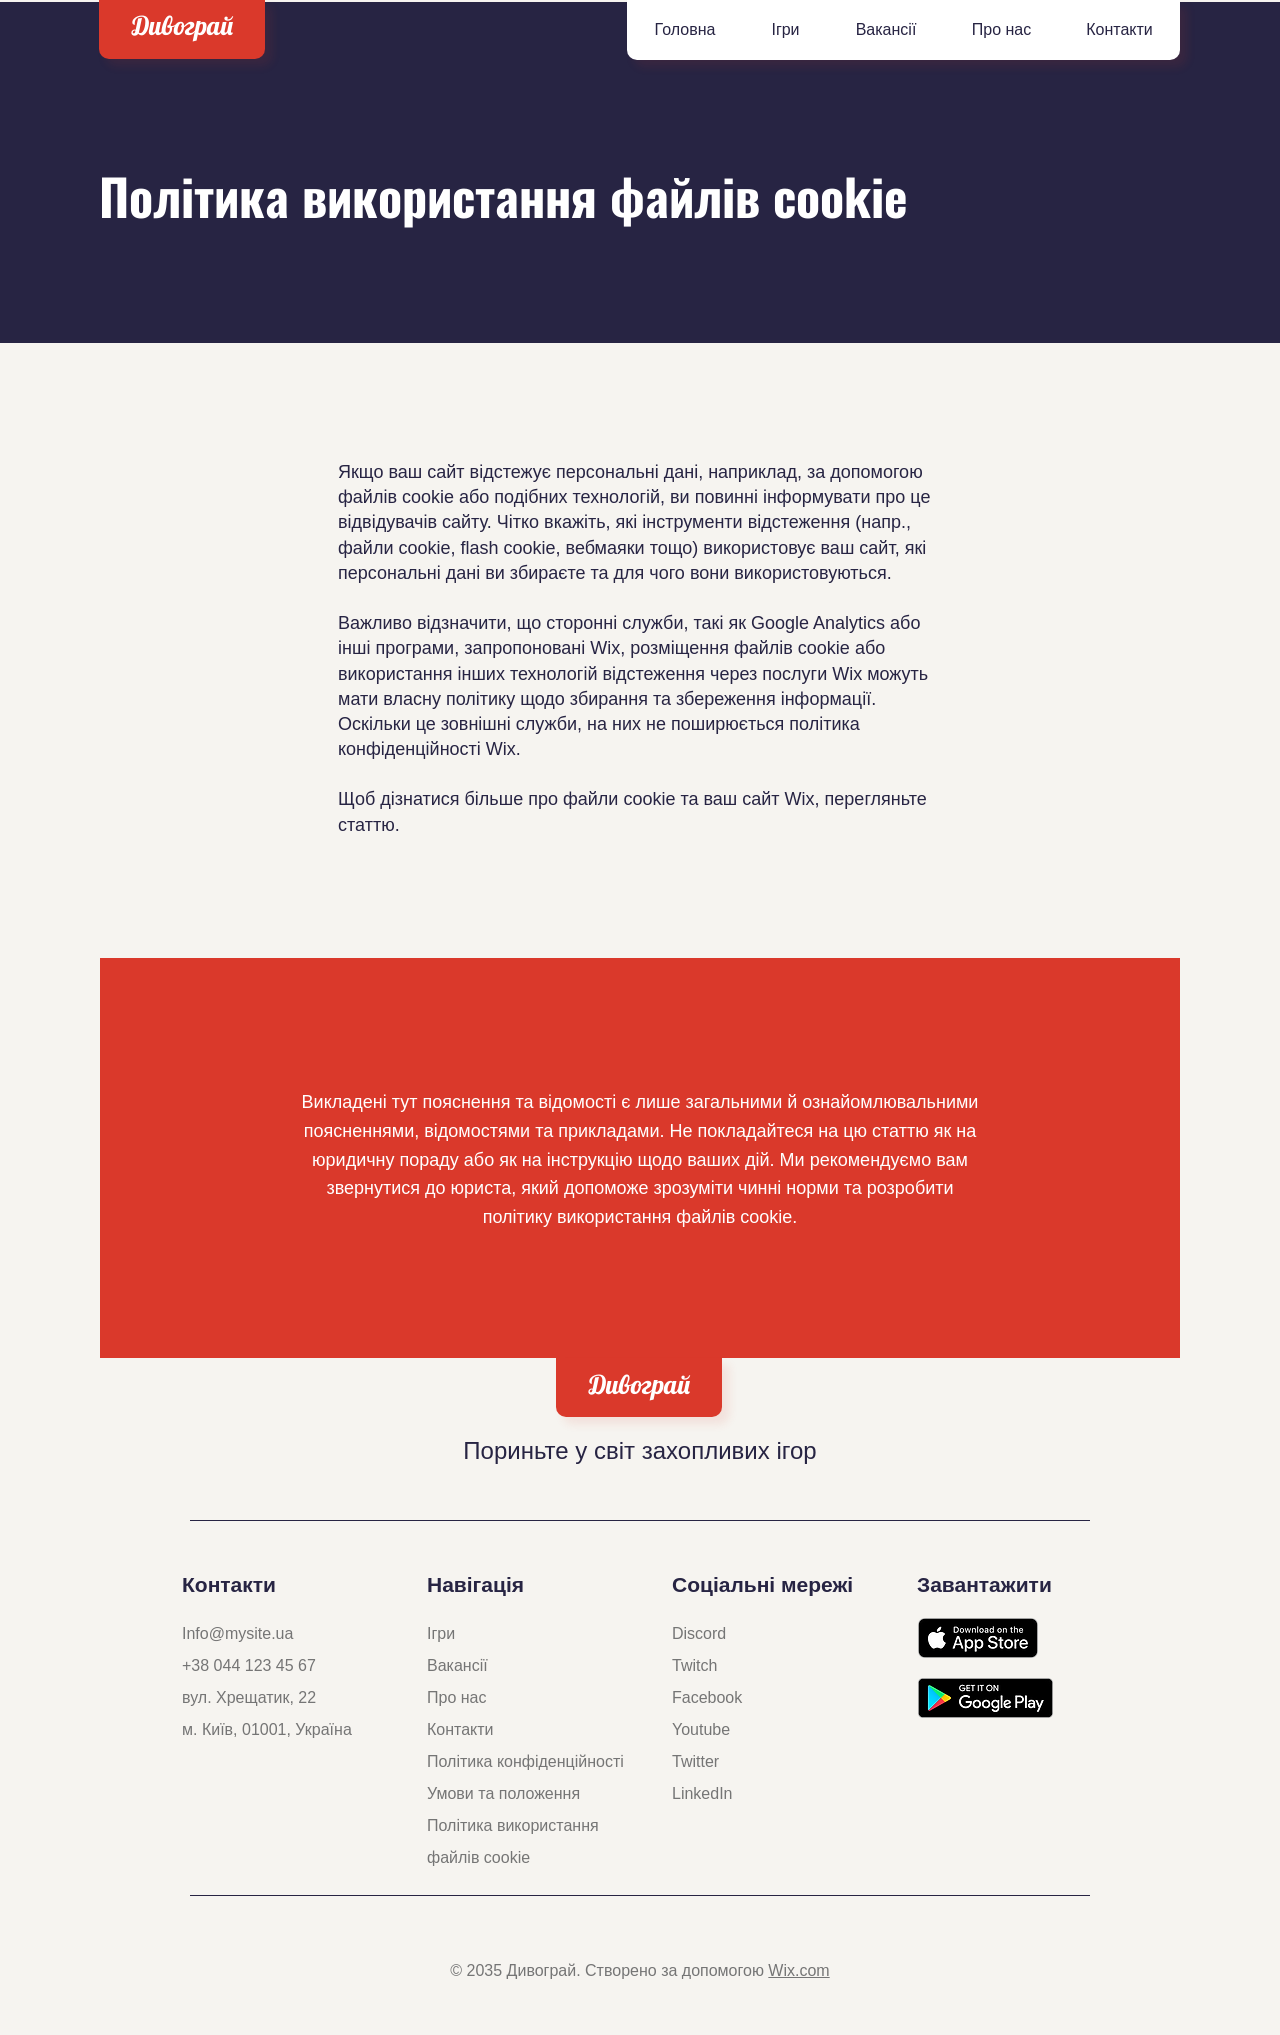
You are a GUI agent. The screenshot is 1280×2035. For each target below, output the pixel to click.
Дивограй (182, 25)
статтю (366, 825)
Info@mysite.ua (237, 1633)
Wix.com (798, 1970)
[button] (785, 30)
